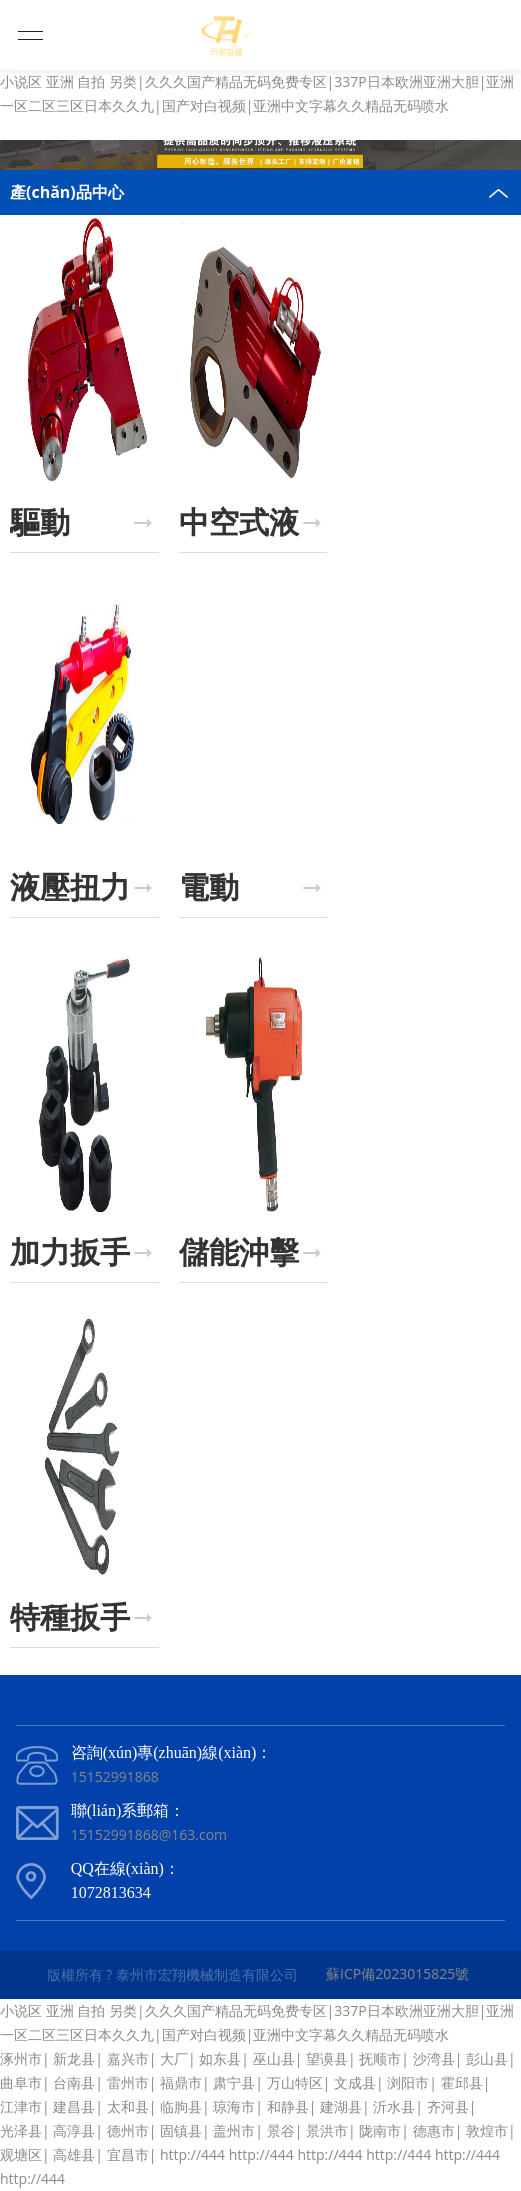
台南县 (74, 2082)
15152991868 (115, 1776)
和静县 (288, 2106)
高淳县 (74, 2130)
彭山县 (487, 2058)
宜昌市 (128, 2154)
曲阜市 (21, 2082)
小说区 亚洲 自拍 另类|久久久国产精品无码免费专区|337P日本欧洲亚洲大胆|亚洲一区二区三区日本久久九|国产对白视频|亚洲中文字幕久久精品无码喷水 (257, 93)
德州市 (128, 2130)
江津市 (21, 2106)
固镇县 (181, 2130)
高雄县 (74, 2154)
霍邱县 (462, 2082)
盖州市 (234, 2130)
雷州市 (128, 2082)
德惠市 (434, 2130)
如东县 (220, 2058)
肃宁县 (234, 2082)
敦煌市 (487, 2130)
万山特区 (295, 2082)
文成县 (355, 2082)
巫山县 (274, 2058)
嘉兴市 (128, 2058)
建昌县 (74, 2106)
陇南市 (380, 2130)
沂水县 (394, 2106)
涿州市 (21, 2058)
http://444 (192, 2154)
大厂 (174, 2058)
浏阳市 (408, 2082)
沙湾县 (434, 2058)
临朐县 (181, 2106)
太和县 (128, 2106)
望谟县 (327, 2058)
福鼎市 (181, 2082)
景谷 (281, 2130)
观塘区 (21, 2154)
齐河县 (448, 2106)
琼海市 (234, 2106)
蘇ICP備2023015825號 (397, 1973)
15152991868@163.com (149, 1834)
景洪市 (327, 2130)
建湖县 (341, 2106)
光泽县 (21, 2130)
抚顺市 (380, 2058)
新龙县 (74, 2058)
